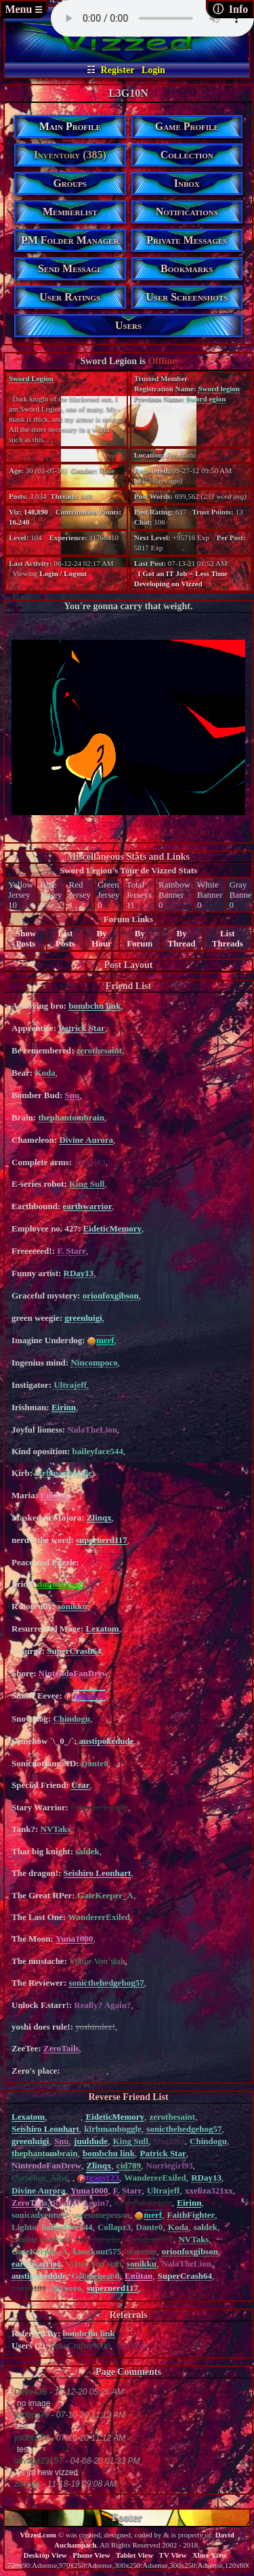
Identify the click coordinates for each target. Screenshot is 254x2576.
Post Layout (128, 965)
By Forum (139, 938)
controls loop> (152, 18)
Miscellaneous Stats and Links (128, 857)
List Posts (65, 938)
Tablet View (135, 2555)
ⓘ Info (230, 9)
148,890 (36, 512)
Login (153, 70)
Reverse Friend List (128, 2097)
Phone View (91, 2555)
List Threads (227, 938)
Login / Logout (63, 573)
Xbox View (209, 2555)
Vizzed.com (38, 2535)
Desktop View (45, 2555)
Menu (23, 9)
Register (118, 70)
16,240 (19, 522)
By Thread (182, 938)
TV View (173, 2555)
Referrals (129, 2315)
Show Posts (26, 938)
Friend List (128, 986)
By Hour (101, 938)
